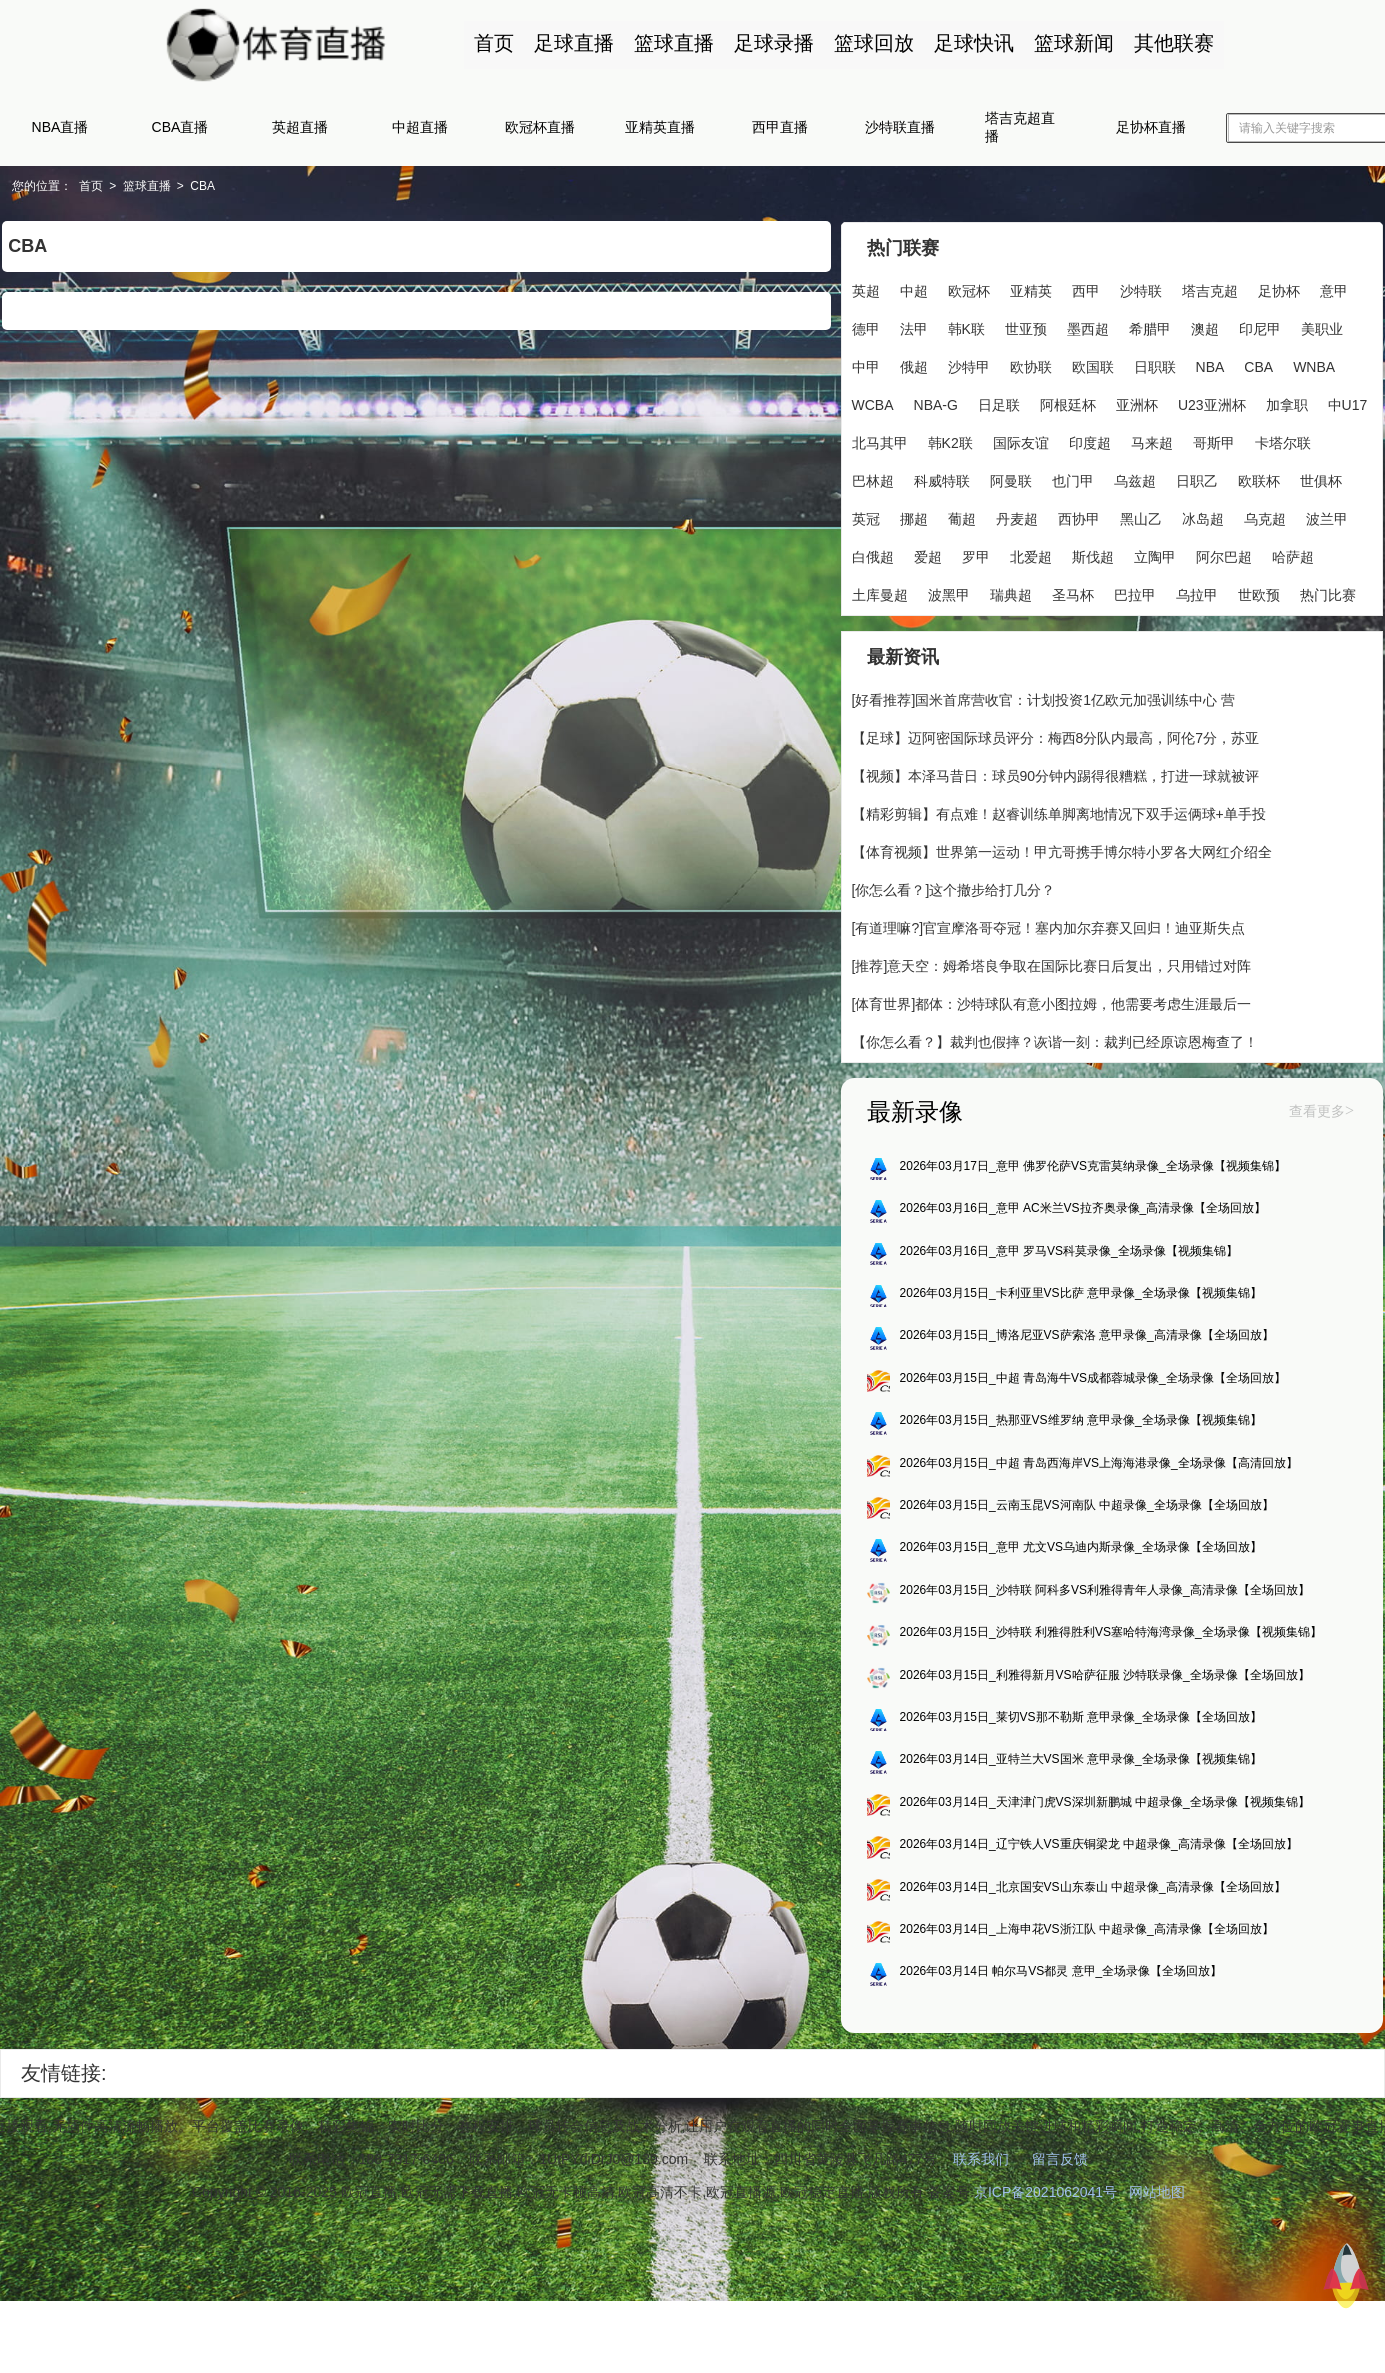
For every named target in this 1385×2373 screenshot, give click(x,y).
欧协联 (1031, 366)
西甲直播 (780, 127)
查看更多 (1319, 1113)
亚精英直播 (660, 127)
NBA (1210, 366)
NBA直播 (60, 127)
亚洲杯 (1137, 404)
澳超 (1205, 328)
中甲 (866, 366)
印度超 (1090, 442)
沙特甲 (969, 366)
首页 (493, 43)
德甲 (866, 328)
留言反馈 (1060, 2165)
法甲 (914, 328)
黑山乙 (1141, 518)
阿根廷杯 (1068, 404)
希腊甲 (1150, 328)
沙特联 (1141, 290)
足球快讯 (973, 43)
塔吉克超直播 (1020, 127)
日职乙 (1197, 480)
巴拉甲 (1135, 594)
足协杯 (1279, 290)
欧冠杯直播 (540, 127)
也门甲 (1073, 480)
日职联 (1155, 366)
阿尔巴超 (1224, 556)
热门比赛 (1328, 594)
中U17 (1348, 404)
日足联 (999, 404)
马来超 (1152, 442)
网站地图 (1157, 2198)
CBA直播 (180, 127)
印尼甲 (1260, 328)
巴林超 (873, 480)
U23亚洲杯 (1212, 404)
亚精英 (1031, 290)
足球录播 (773, 43)
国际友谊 (1021, 442)
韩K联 (966, 328)
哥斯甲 (1214, 442)
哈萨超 (1293, 556)
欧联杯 (1259, 480)
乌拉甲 (1197, 594)
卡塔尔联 (1283, 442)
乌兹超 (1135, 480)
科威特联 (942, 480)
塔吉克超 (1210, 290)
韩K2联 (950, 442)
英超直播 (300, 127)
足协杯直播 (1151, 127)
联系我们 (981, 2165)
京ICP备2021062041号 (1045, 2198)
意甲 (1334, 290)
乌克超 (1265, 518)
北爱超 (1031, 556)
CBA (203, 186)
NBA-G (936, 404)
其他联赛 (1173, 43)
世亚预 (1026, 328)
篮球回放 (873, 43)
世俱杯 (1321, 480)
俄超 (914, 366)
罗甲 (976, 556)
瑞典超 (1011, 594)
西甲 (1086, 290)
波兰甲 (1327, 518)
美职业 (1322, 328)
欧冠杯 (969, 290)
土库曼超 (880, 594)
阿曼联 (1011, 480)
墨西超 (1088, 328)
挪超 (914, 518)
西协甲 (1079, 518)
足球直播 (573, 43)
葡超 (962, 518)
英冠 (866, 518)
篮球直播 (673, 43)
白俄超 (873, 556)
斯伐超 (1093, 556)
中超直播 (420, 127)
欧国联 (1093, 366)
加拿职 (1287, 404)
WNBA (1314, 366)
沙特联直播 (900, 127)
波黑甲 (949, 594)
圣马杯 (1073, 594)
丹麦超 (1017, 518)
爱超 (928, 556)
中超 (914, 290)
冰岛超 (1203, 518)
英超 (866, 290)
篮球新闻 (1073, 43)
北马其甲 (880, 442)
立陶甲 (1155, 556)
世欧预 (1259, 594)
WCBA (873, 404)
